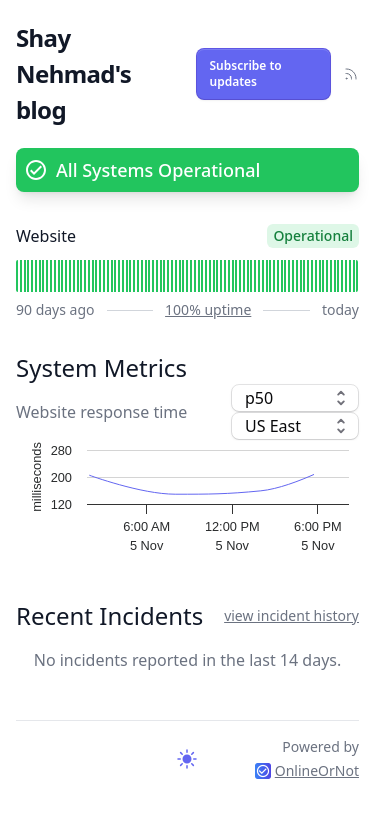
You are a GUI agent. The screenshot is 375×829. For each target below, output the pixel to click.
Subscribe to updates (246, 73)
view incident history (291, 615)
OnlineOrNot (307, 770)
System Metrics (101, 367)
